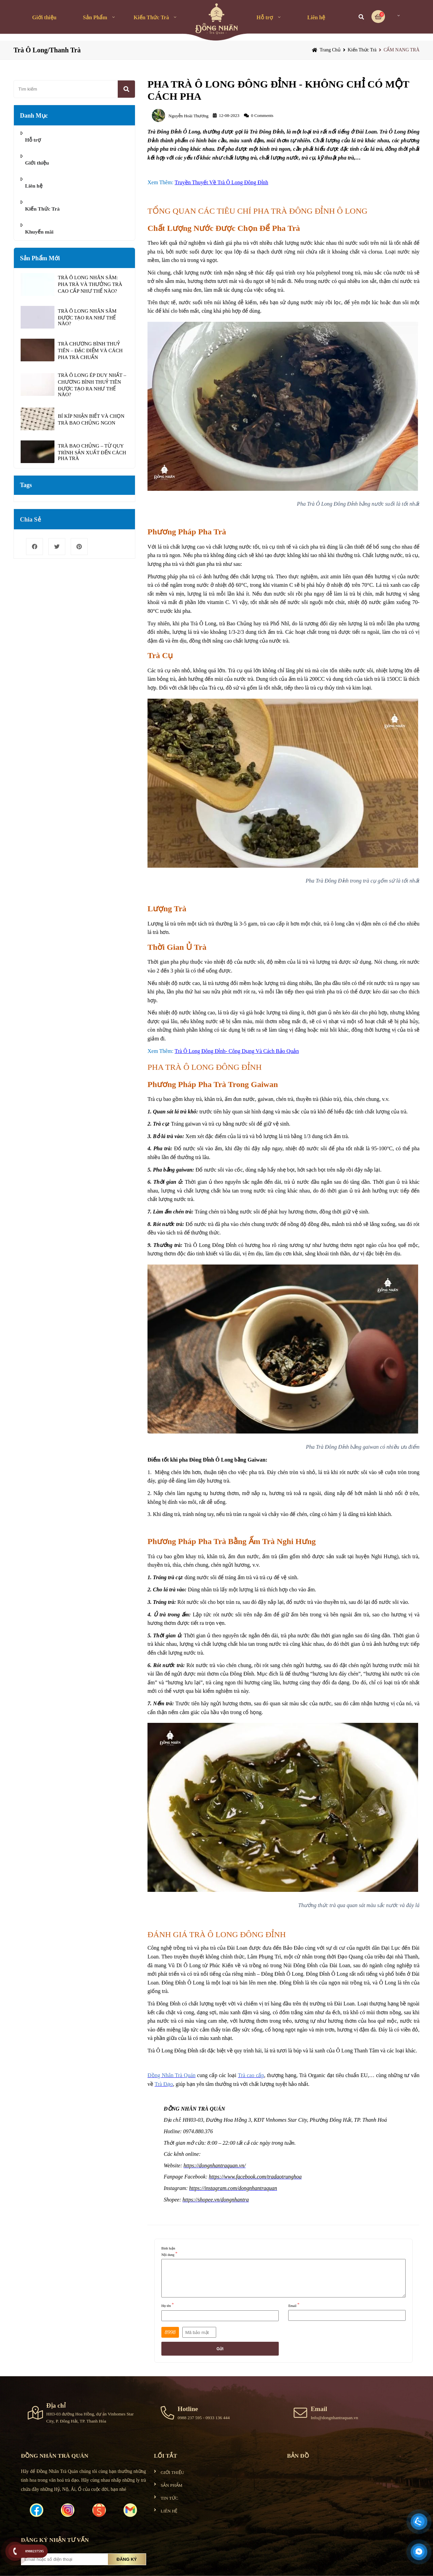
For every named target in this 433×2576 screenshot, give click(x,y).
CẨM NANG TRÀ (401, 49)
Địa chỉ (56, 2405)
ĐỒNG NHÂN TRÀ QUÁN (54, 2456)
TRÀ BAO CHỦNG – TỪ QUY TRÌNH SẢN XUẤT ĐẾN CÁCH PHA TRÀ (92, 452)
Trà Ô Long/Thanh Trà (47, 50)
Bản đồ (298, 2456)
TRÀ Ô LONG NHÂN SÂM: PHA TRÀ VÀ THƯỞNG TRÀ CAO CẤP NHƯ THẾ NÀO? (90, 284)
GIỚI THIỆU (172, 2472)
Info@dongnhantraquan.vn (334, 2417)
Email (319, 2408)
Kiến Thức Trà (151, 17)
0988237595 (34, 2551)
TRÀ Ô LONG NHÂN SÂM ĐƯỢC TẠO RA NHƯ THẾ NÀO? (87, 317)
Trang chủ (330, 49)
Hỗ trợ (264, 17)
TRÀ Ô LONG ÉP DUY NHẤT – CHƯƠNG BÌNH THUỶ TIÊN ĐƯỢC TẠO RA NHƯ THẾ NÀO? (92, 384)
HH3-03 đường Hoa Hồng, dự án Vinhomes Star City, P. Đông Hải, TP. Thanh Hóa (90, 2417)
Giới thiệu (44, 17)
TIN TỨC (169, 2498)
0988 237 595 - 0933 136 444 (204, 2417)
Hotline (188, 2408)
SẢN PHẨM (171, 2485)
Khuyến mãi (39, 232)
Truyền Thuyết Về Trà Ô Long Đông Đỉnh (221, 182)
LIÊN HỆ (169, 2510)
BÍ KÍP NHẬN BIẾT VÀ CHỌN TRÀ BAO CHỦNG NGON (91, 419)
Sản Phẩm (95, 17)
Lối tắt (165, 2456)
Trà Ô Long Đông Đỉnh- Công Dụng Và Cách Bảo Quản (237, 1051)
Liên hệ (316, 17)
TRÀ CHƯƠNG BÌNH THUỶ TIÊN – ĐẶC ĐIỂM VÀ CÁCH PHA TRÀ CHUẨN (90, 350)
